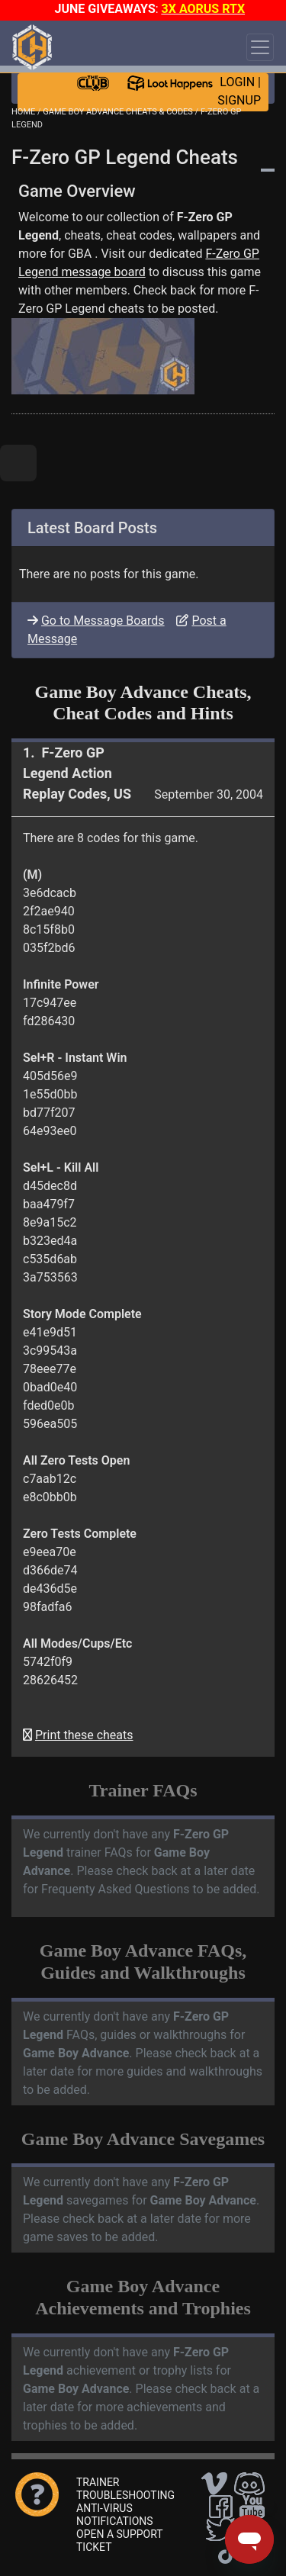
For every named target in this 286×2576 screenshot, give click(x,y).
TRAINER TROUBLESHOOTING (125, 2488)
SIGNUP (239, 100)
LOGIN (237, 82)
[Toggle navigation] (260, 47)
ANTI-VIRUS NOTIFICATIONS (114, 2514)
